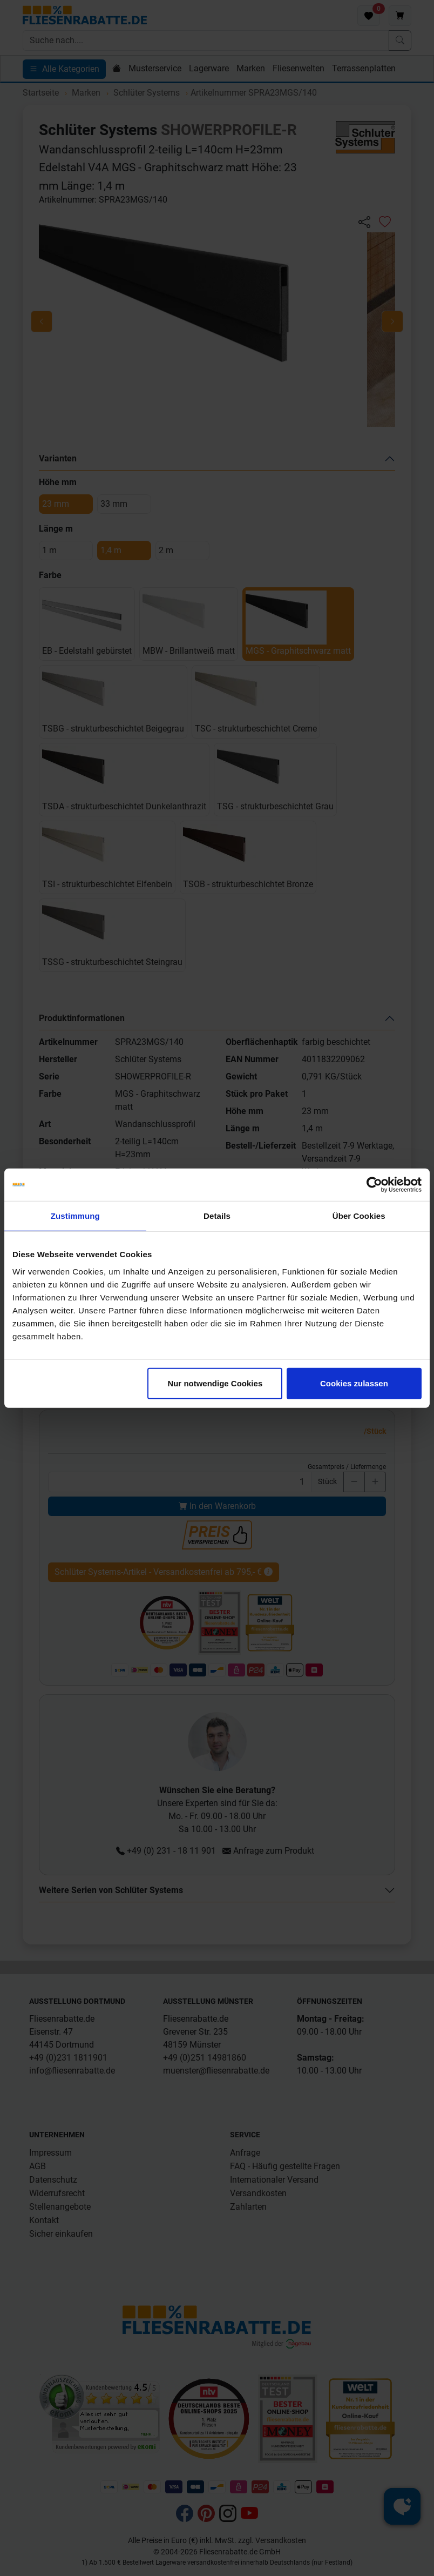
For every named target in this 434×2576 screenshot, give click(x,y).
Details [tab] (217, 1215)
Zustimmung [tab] (75, 1215)
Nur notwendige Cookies (214, 1382)
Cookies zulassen (354, 1382)
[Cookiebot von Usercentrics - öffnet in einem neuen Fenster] (374, 1185)
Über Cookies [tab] (359, 1215)
